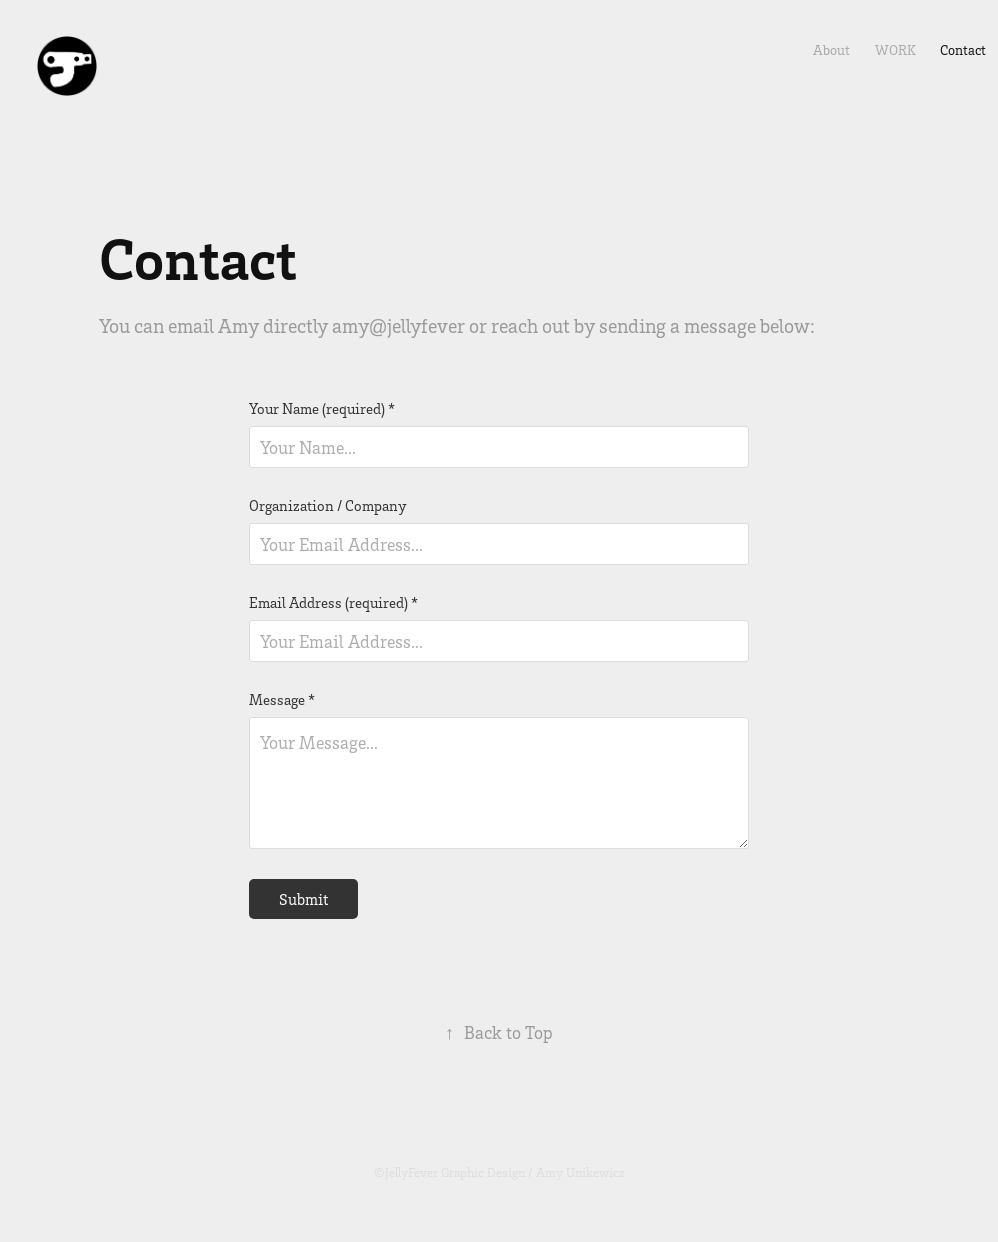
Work (895, 49)
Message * (282, 699)
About (831, 49)
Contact (963, 49)
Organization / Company (328, 505)
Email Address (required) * (333, 602)
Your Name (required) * (322, 408)
